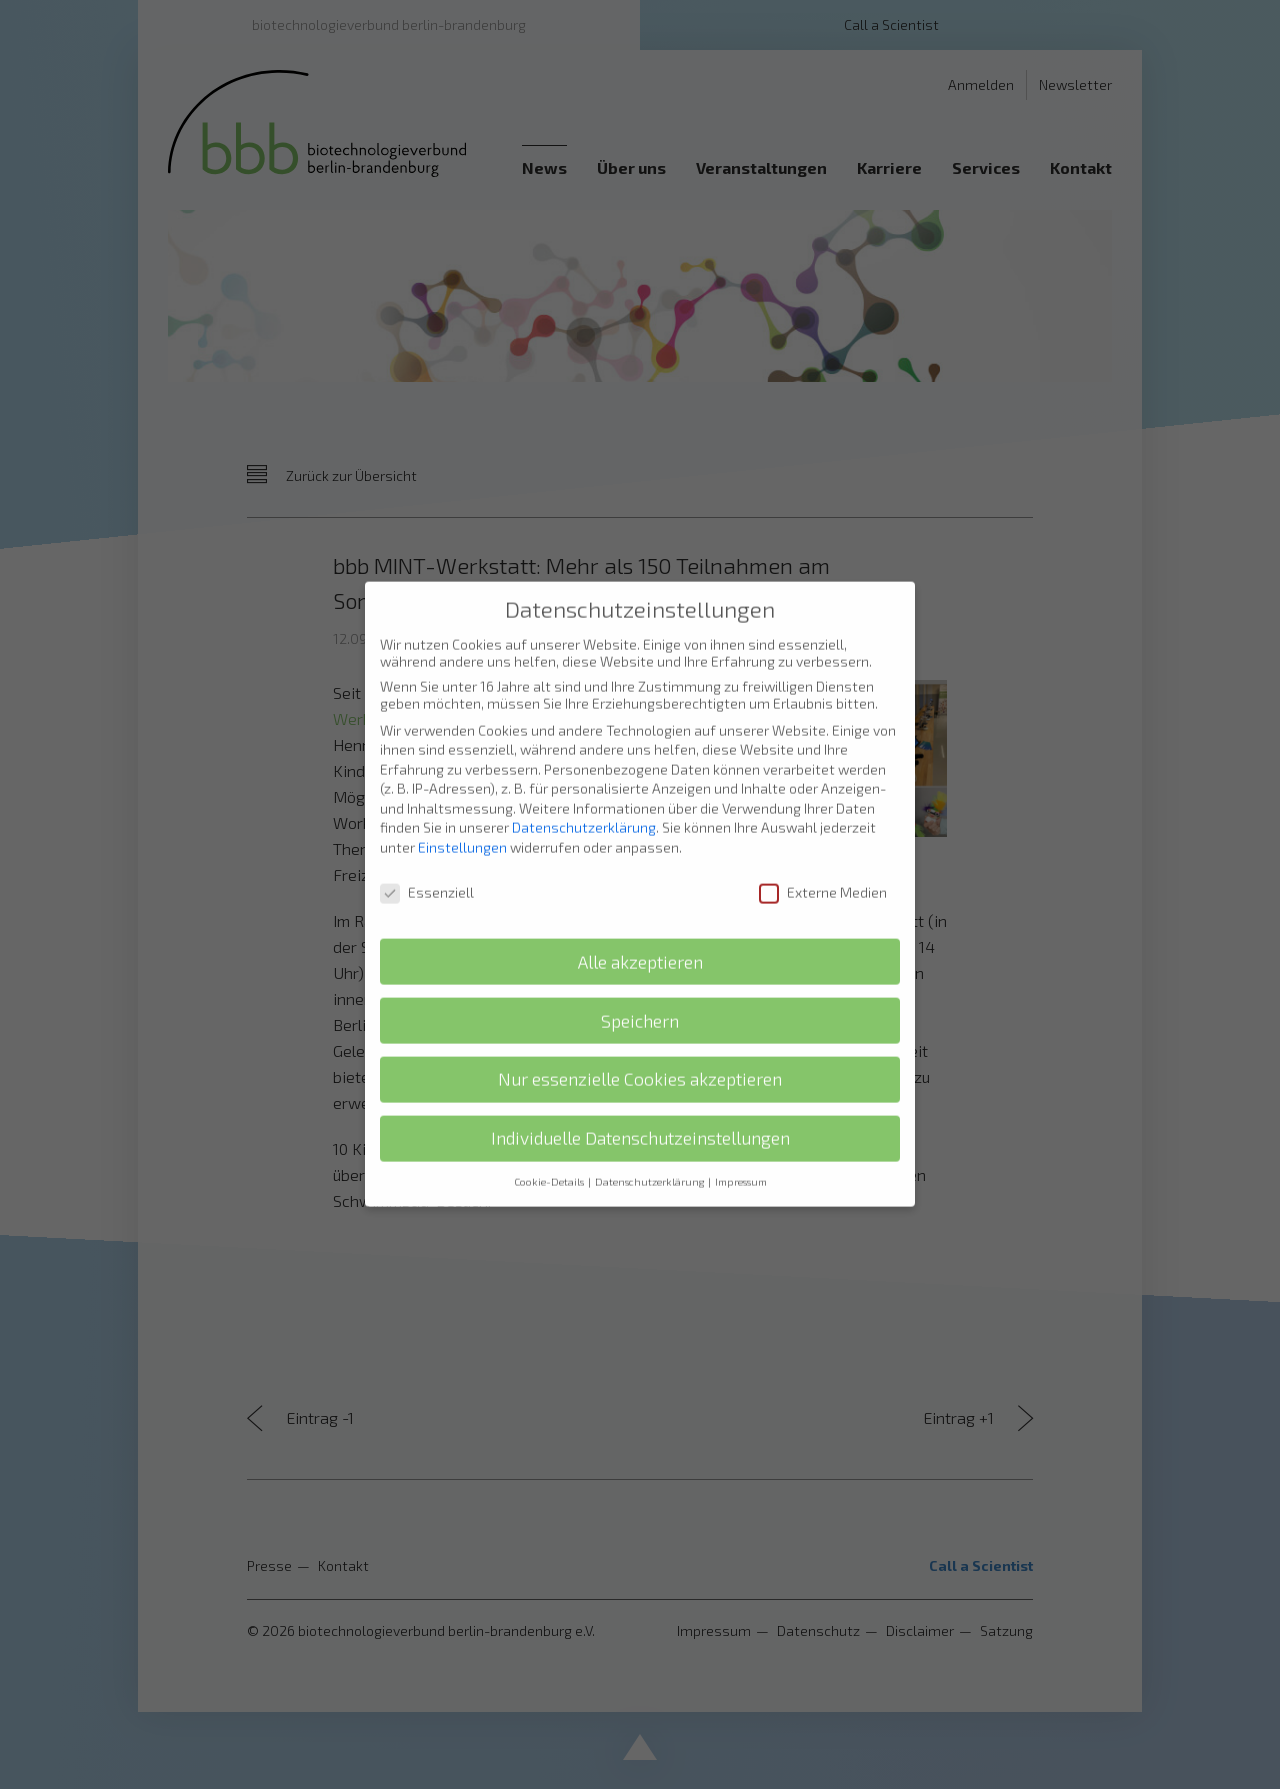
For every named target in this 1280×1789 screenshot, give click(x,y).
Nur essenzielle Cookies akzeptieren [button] (640, 1055)
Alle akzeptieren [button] (640, 937)
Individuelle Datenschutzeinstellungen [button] (640, 1114)
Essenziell (427, 867)
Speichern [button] (640, 996)
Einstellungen (462, 822)
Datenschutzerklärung (584, 803)
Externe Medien (823, 867)
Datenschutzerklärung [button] (650, 1158)
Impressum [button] (741, 1158)
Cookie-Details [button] (550, 1158)
